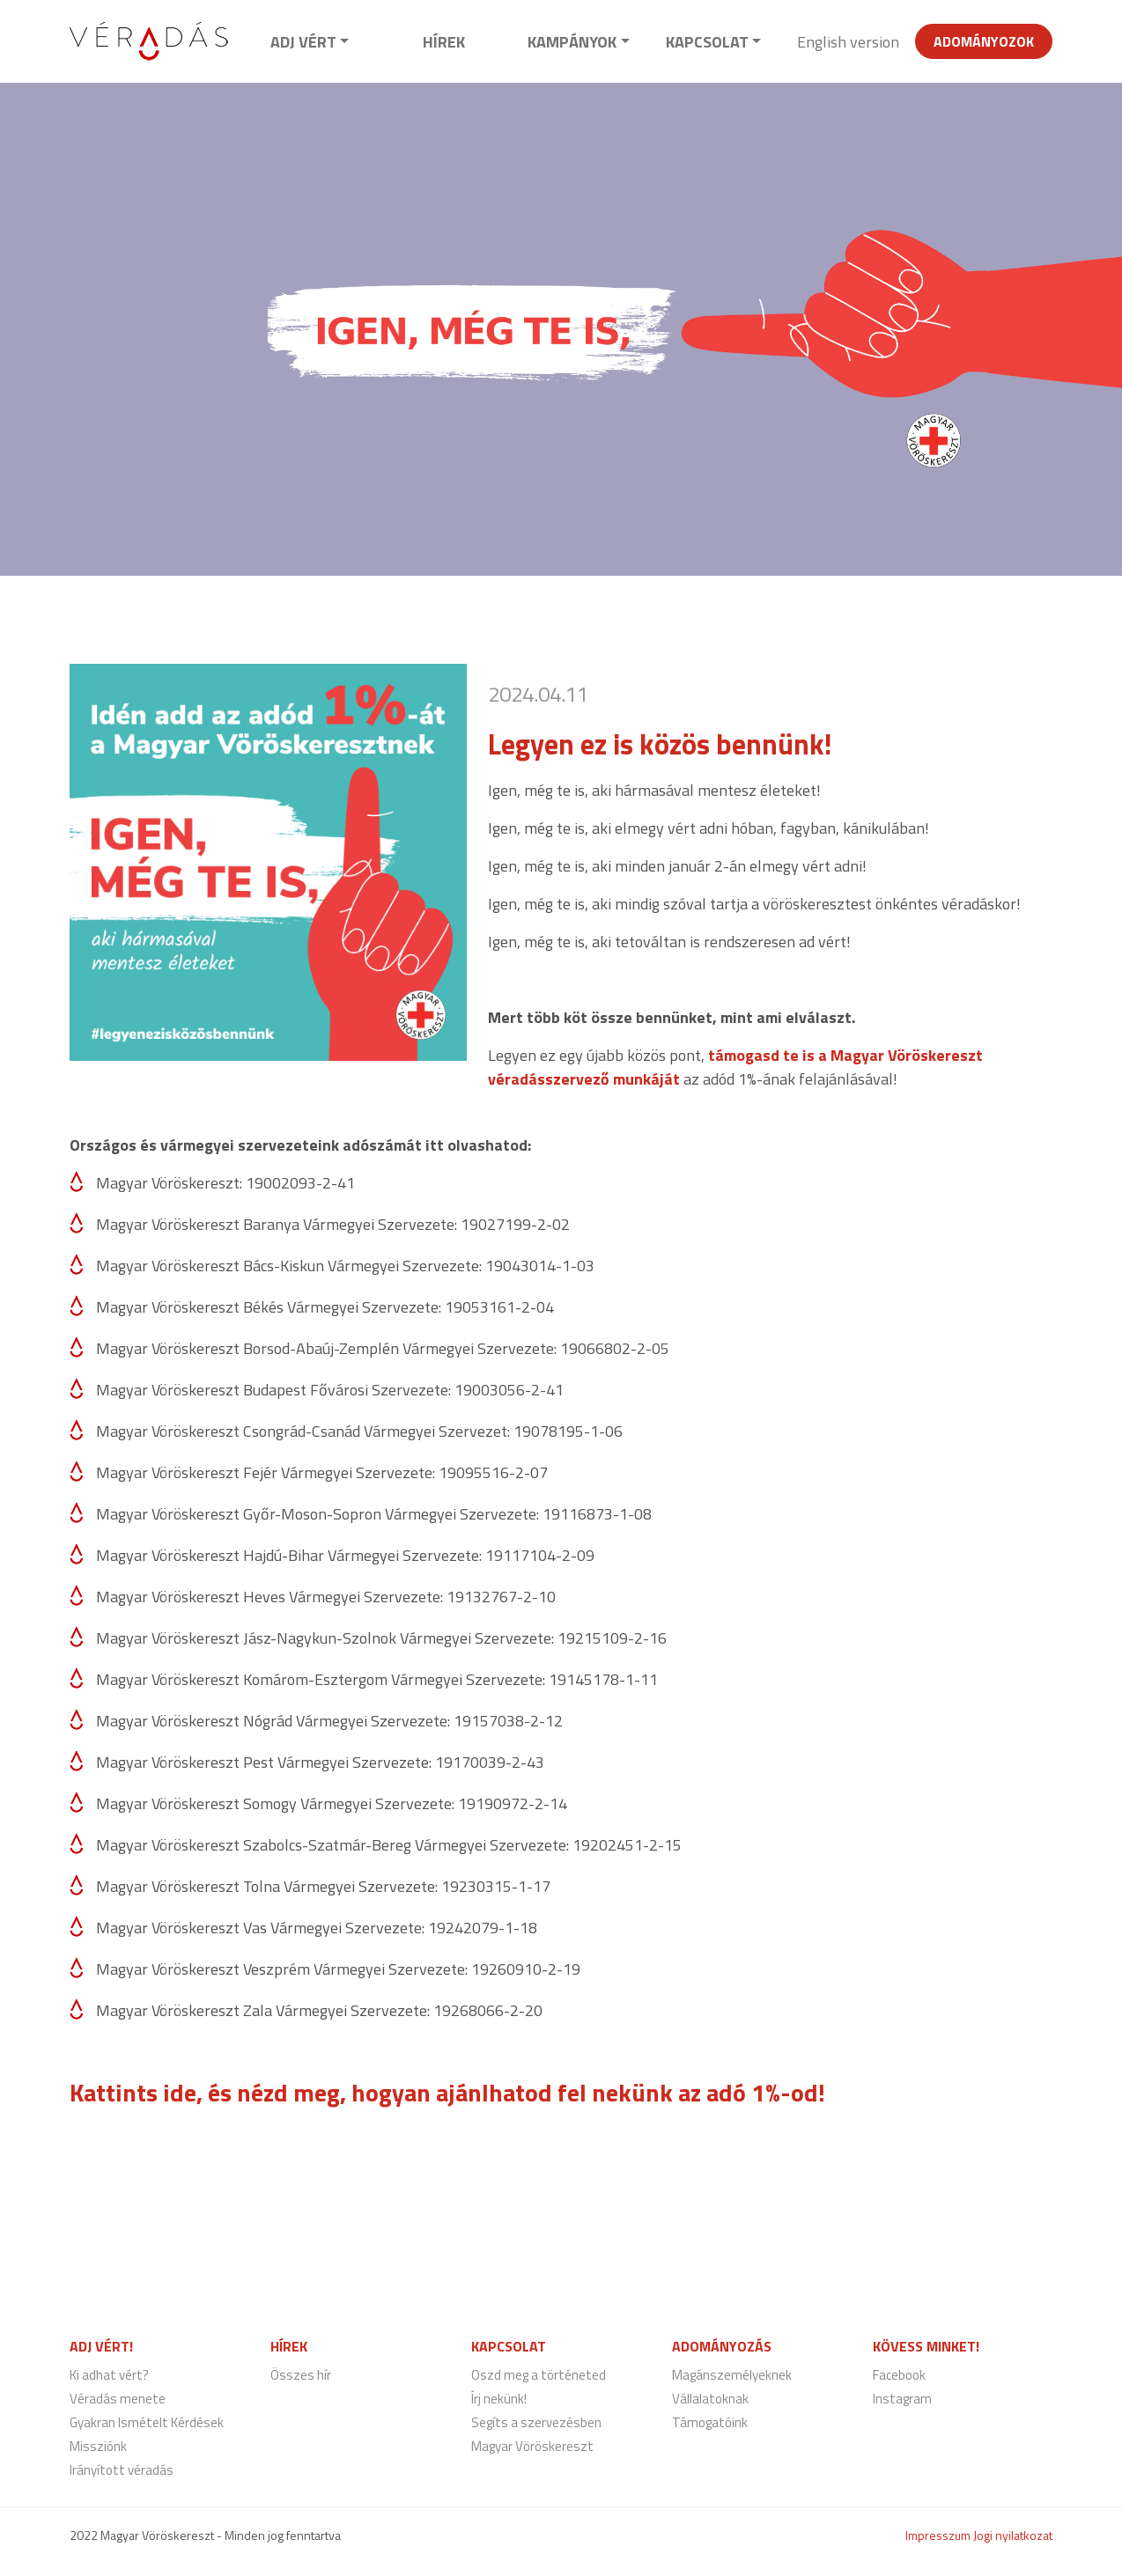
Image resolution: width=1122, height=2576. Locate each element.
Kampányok (572, 42)
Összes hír (300, 2375)
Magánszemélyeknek (732, 2375)
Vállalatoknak (710, 2398)
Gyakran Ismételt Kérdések (147, 2422)
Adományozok (984, 41)
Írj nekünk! (499, 2398)
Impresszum (938, 2535)
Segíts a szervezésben (536, 2422)
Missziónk (98, 2446)
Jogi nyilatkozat (1012, 2535)
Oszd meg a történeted (538, 2375)
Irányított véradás (121, 2470)
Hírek (444, 42)
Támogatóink (710, 2422)
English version (848, 42)
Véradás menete (118, 2398)
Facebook (899, 2375)
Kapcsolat (707, 42)
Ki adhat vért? (109, 2375)
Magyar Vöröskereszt (532, 2446)
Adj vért (303, 42)
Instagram (902, 2398)
